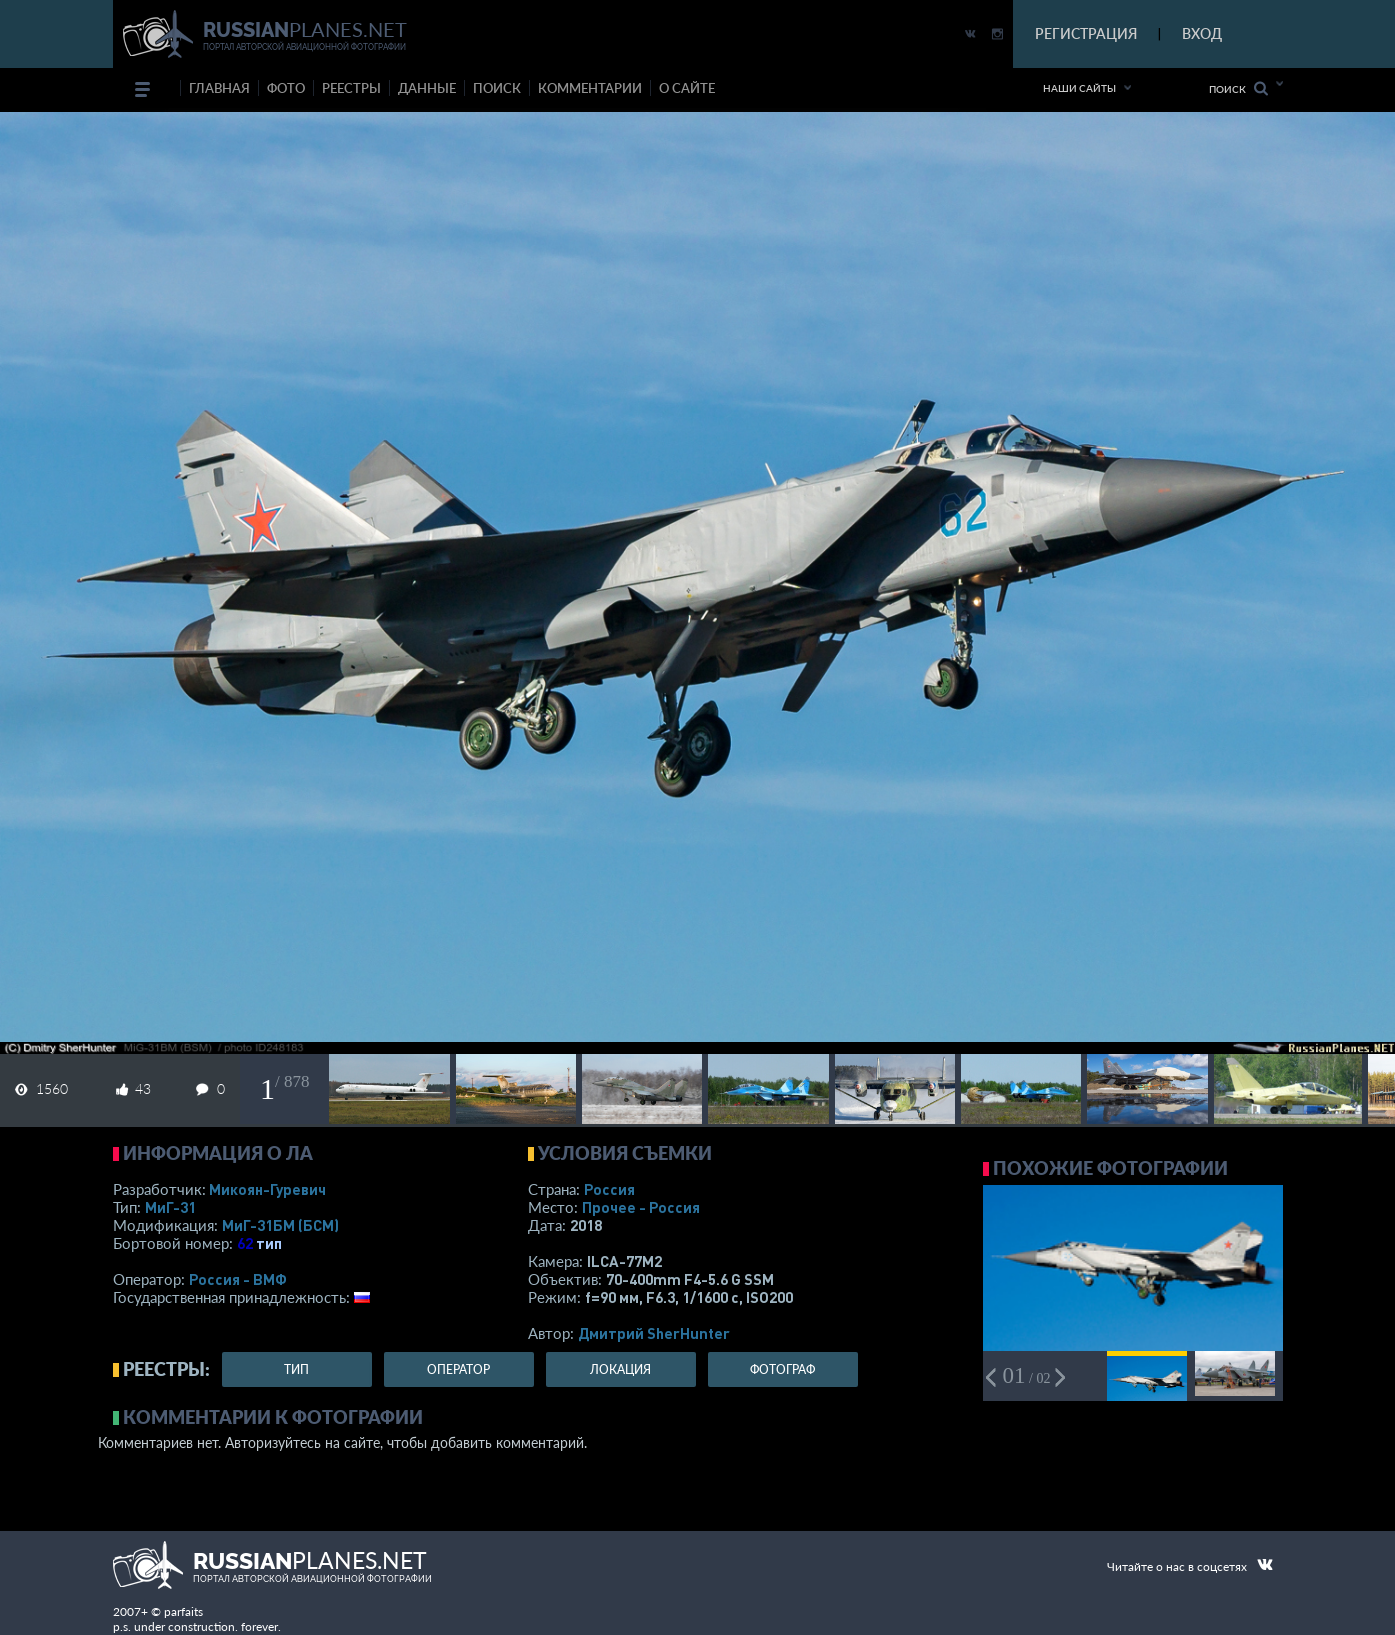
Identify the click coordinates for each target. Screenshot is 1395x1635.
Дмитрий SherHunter (654, 1333)
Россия (609, 1189)
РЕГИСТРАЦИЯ (1086, 33)
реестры (351, 88)
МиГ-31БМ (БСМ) (280, 1225)
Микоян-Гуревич (267, 1189)
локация (620, 1369)
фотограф (782, 1369)
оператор (458, 1369)
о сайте (687, 88)
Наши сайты (1079, 88)
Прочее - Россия (641, 1207)
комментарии (590, 88)
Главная (219, 88)
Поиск (1238, 88)
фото (286, 88)
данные (427, 88)
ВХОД (1202, 33)
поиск (497, 88)
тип (269, 1243)
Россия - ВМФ (238, 1279)
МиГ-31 (170, 1207)
